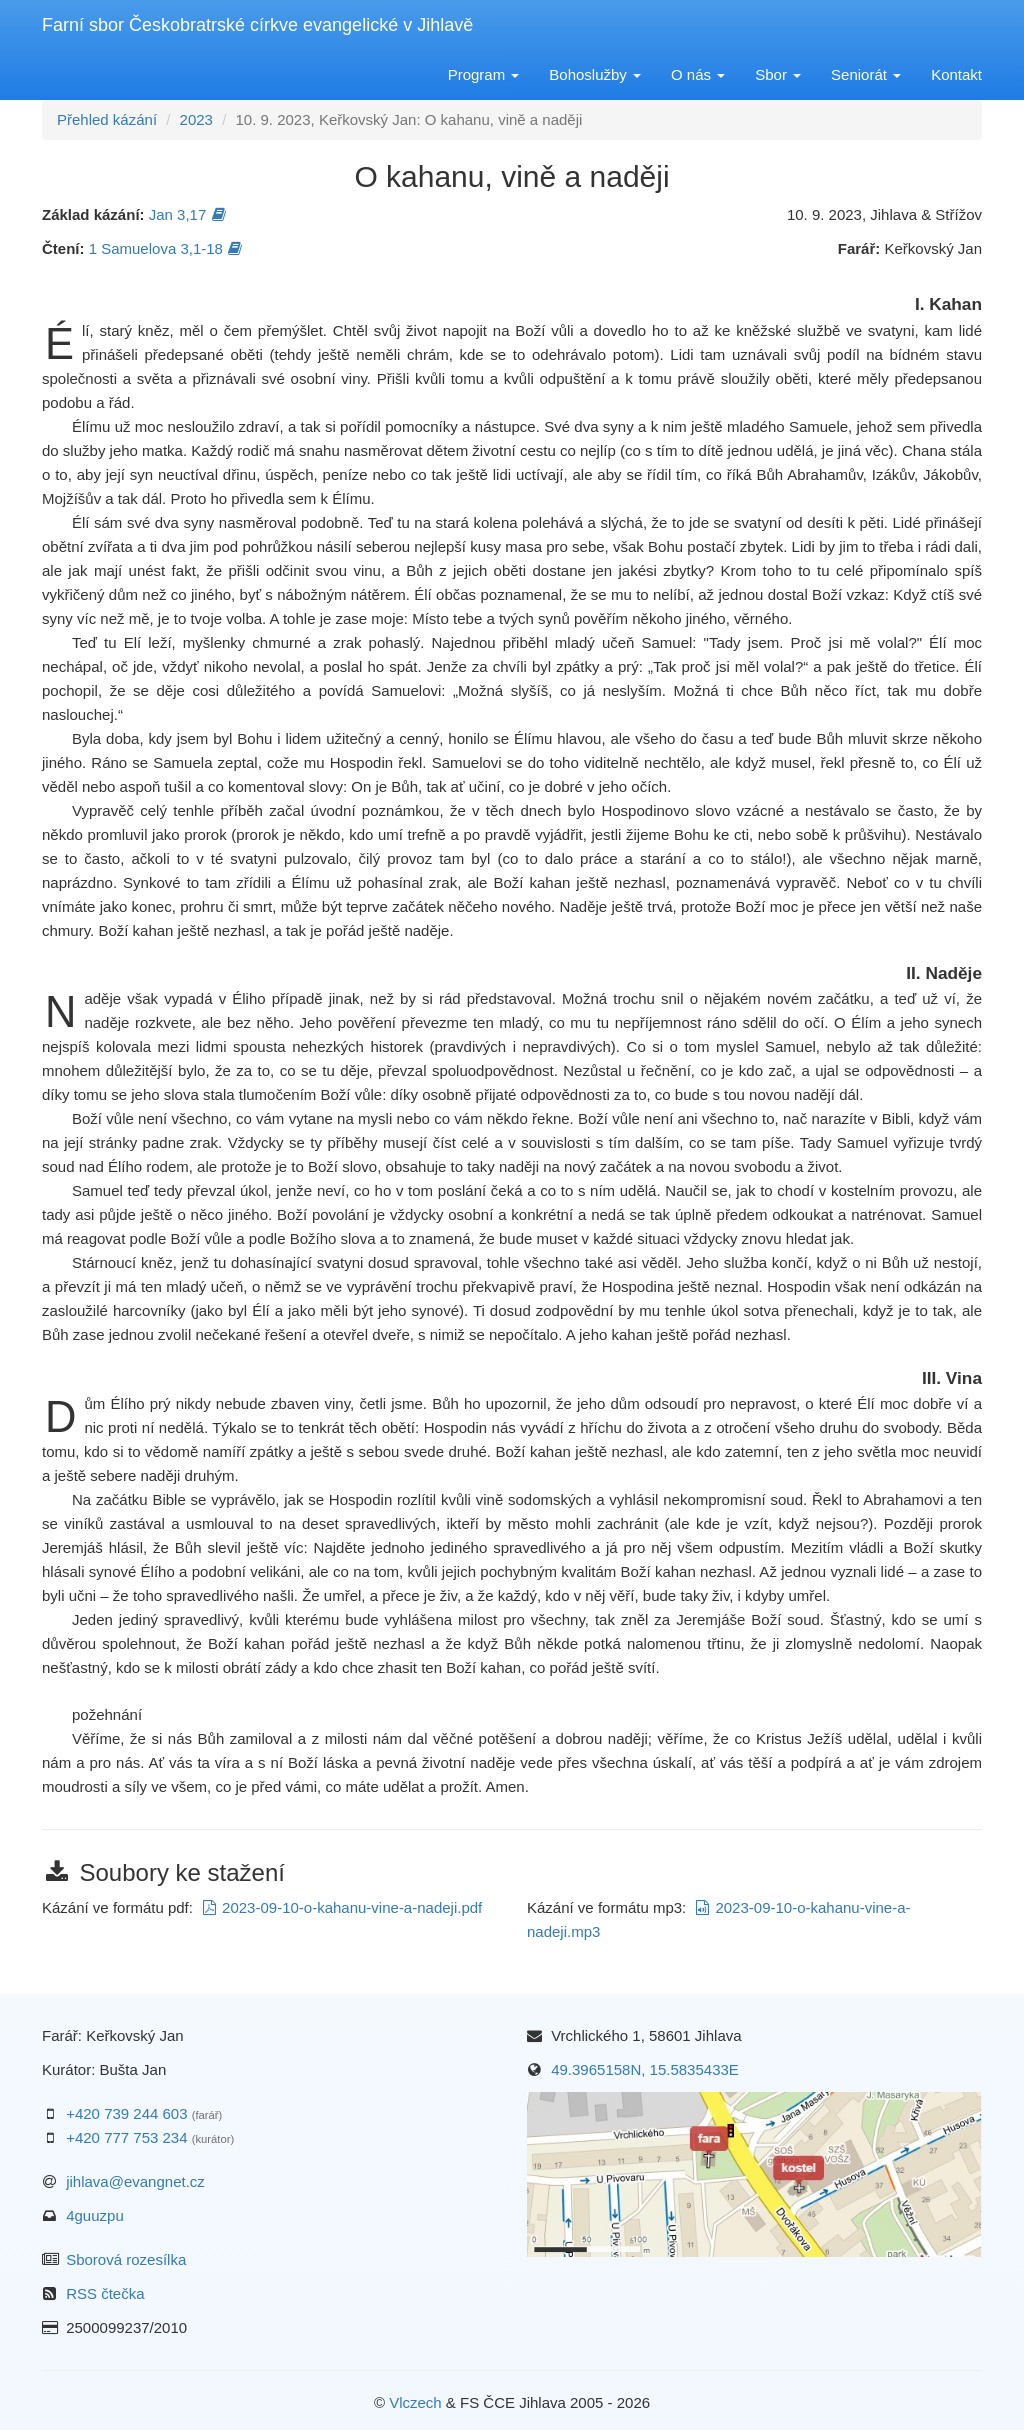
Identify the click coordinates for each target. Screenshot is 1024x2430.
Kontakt (956, 74)
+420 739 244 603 (126, 2113)
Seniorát (866, 74)
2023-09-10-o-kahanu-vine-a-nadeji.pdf (342, 1907)
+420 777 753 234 (126, 2137)
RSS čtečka (105, 2293)
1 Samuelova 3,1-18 (166, 248)
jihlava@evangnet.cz (135, 2181)
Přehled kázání (107, 119)
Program (484, 74)
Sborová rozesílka (126, 2259)
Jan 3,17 (188, 214)
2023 (196, 119)
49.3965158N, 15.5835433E (645, 2069)
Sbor (778, 74)
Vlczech (415, 2402)
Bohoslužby (595, 74)
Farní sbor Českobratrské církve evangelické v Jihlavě (257, 25)
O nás (698, 74)
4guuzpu (95, 2215)
